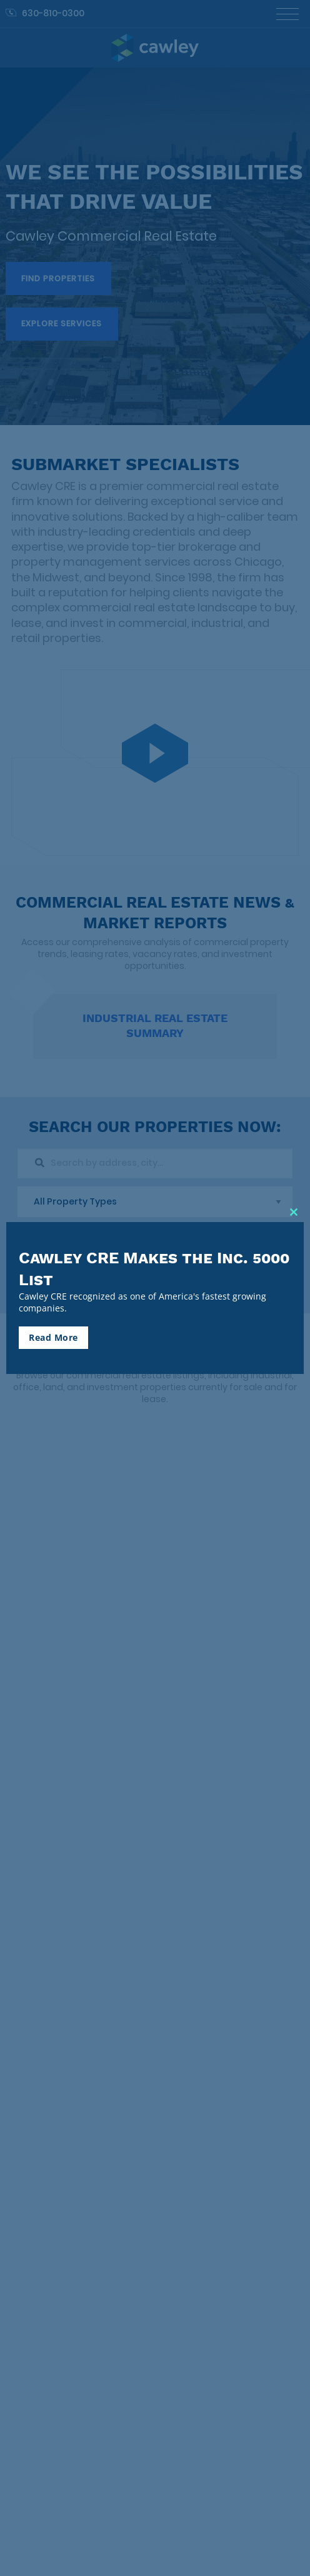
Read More (53, 1337)
